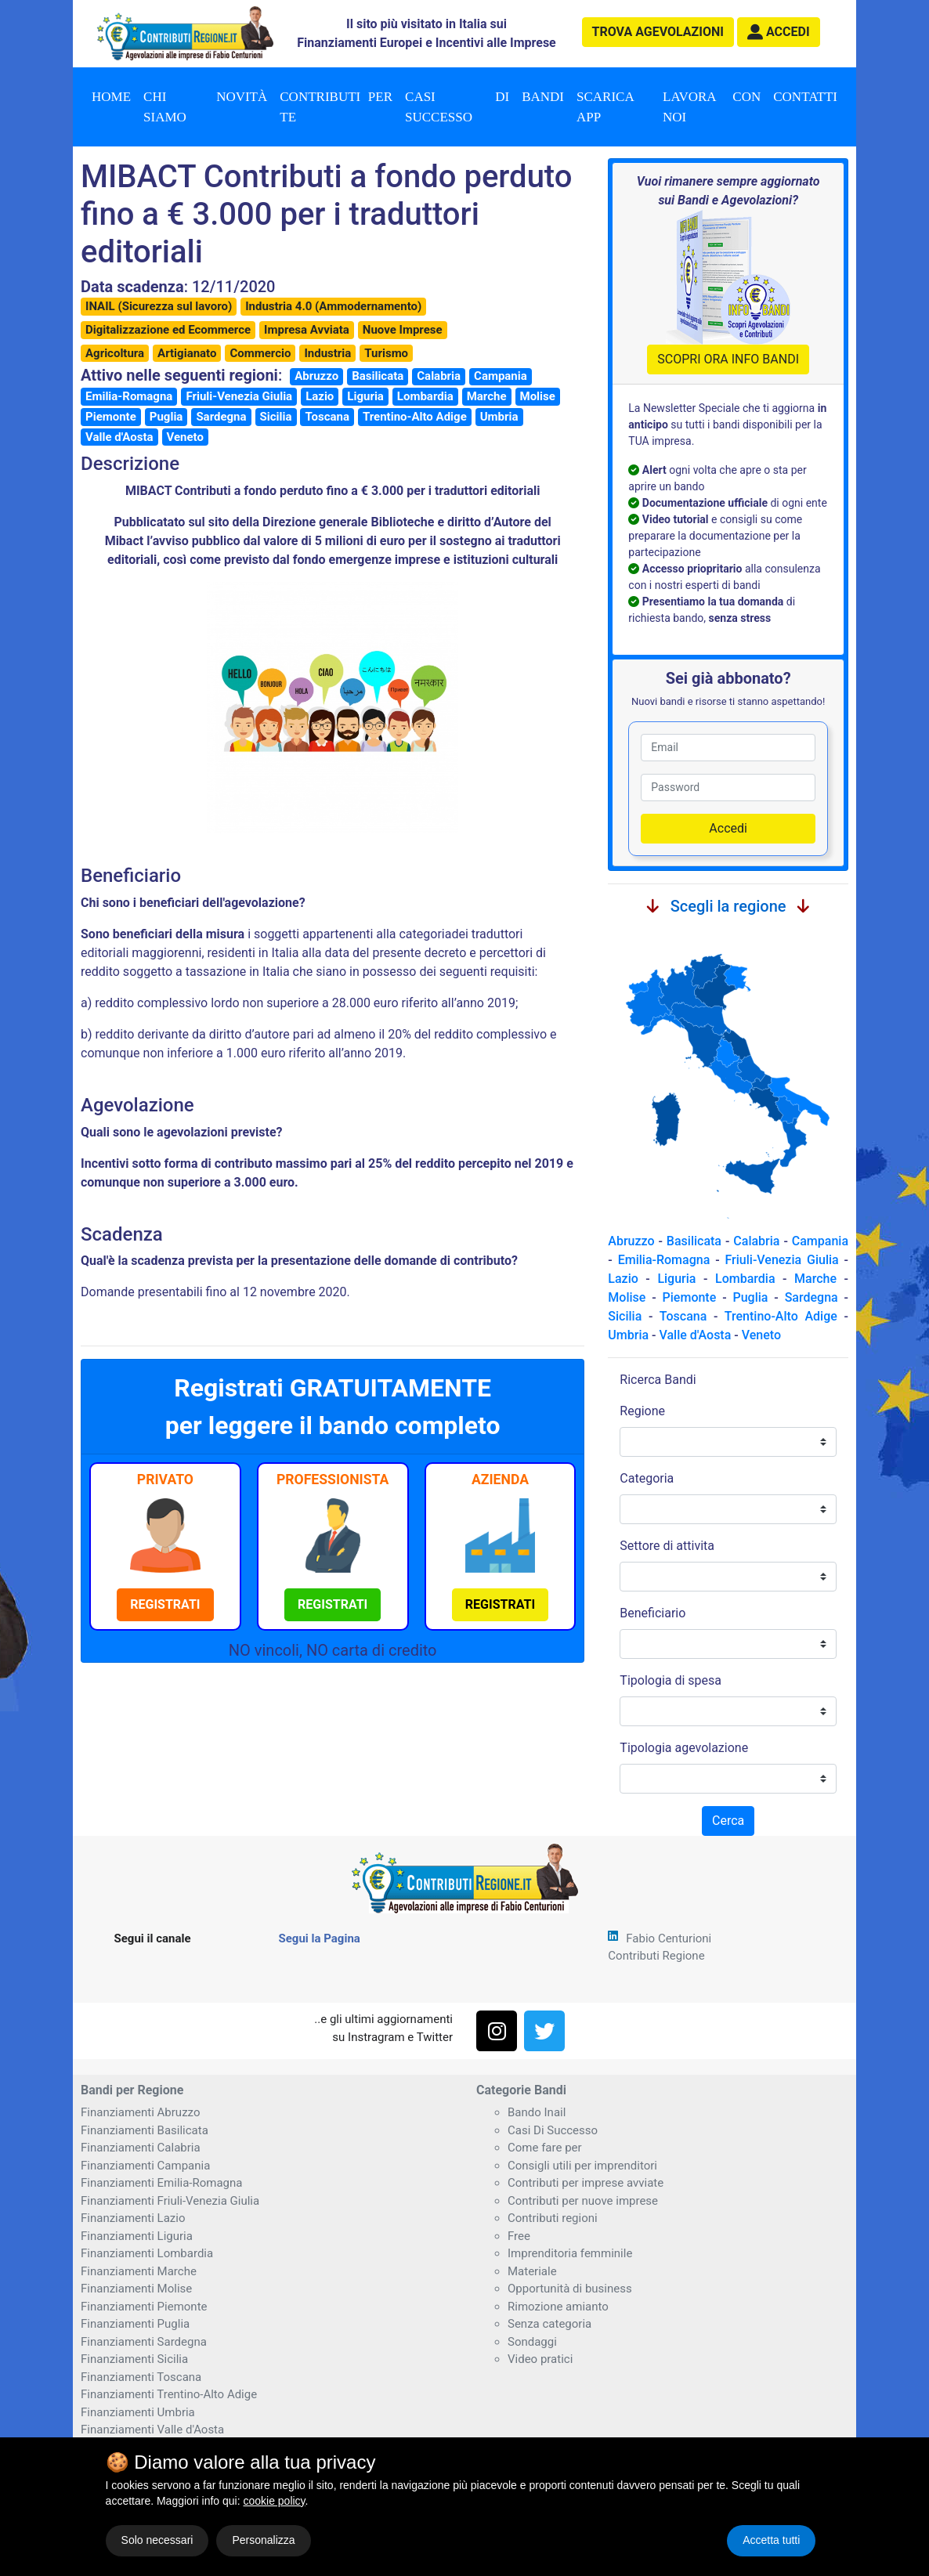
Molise (537, 396)
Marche (487, 396)
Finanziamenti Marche (139, 2271)
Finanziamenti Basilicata (144, 2130)
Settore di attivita (667, 1545)
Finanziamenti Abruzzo (140, 2112)
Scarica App (605, 107)
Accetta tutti (771, 2540)
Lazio (319, 396)
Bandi (543, 96)
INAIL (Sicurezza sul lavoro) (158, 306)
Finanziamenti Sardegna (144, 2342)
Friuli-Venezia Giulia (239, 396)
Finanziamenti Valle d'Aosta (152, 2429)
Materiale (532, 2271)
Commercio (260, 353)
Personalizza (263, 2540)
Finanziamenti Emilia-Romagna (161, 2183)
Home (111, 96)
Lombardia (425, 396)
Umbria (499, 417)
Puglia (166, 417)
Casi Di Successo (553, 2130)
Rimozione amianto (558, 2307)
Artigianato (186, 353)
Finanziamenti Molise (136, 2289)
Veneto (185, 437)
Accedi (728, 828)
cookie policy (274, 2501)
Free (519, 2236)
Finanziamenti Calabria (141, 2148)
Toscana (327, 417)
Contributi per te (336, 107)
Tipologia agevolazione (684, 1747)
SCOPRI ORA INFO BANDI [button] (728, 359)
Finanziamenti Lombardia (147, 2253)
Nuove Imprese (403, 330)
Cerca (728, 1820)
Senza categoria (549, 2324)
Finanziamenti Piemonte (144, 2307)
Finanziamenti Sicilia (134, 2359)
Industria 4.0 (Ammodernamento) (333, 306)
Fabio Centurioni (668, 1938)
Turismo (386, 353)
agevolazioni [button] (658, 31)
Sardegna (221, 417)
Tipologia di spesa (670, 1680)
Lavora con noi (712, 107)
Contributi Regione (656, 1956)
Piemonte (110, 417)
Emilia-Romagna (128, 396)
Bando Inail (537, 2112)
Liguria (365, 396)
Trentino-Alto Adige (415, 417)
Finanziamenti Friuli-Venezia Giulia (170, 2201)
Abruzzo (316, 376)
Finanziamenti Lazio (133, 2218)
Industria (327, 353)
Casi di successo (457, 107)
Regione (642, 1411)
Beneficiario (652, 1613)
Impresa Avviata (306, 330)
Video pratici (540, 2359)
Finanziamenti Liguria (137, 2236)
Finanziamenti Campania (145, 2166)
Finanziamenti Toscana (141, 2377)
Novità (241, 96)
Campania (500, 376)
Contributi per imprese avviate (585, 2183)
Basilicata (377, 376)
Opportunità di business (570, 2289)
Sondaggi (532, 2342)
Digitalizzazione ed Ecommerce (168, 330)
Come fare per (545, 2148)
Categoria (647, 1478)
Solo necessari (157, 2540)
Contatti (805, 96)
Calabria (439, 376)
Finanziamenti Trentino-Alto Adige (169, 2394)
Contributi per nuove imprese (583, 2201)
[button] (778, 32)
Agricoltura (114, 353)
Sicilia (276, 417)
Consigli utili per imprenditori (582, 2166)
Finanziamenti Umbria (138, 2412)
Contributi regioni (553, 2218)
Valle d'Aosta (119, 437)
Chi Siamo (164, 107)
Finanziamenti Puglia (135, 2324)
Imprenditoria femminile (570, 2253)
